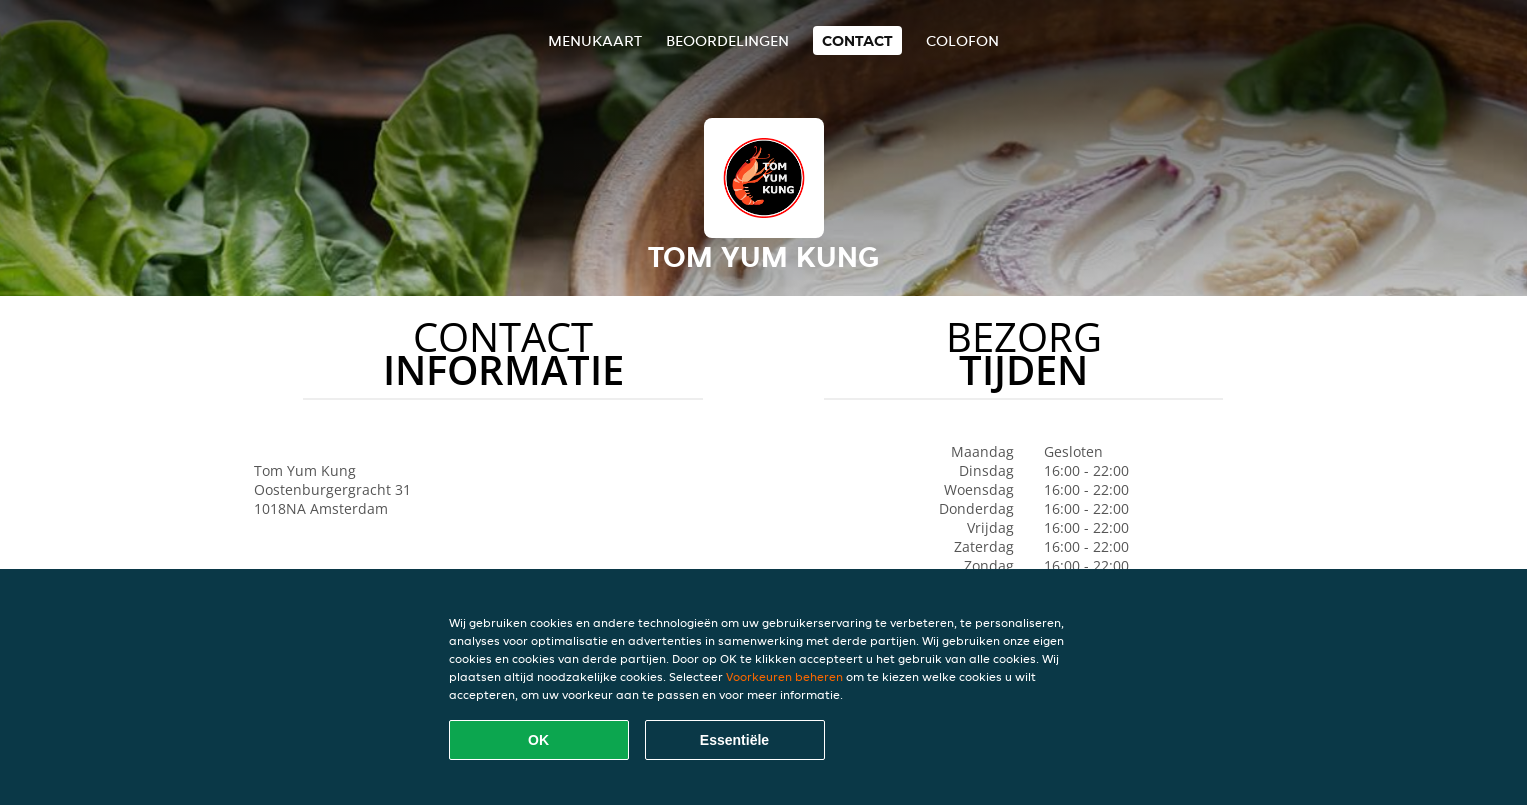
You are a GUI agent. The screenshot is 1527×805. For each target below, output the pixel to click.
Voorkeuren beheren (784, 676)
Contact (857, 40)
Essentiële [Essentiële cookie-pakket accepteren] (734, 740)
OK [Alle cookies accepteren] (538, 740)
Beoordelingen (727, 40)
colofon (962, 40)
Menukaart (595, 40)
